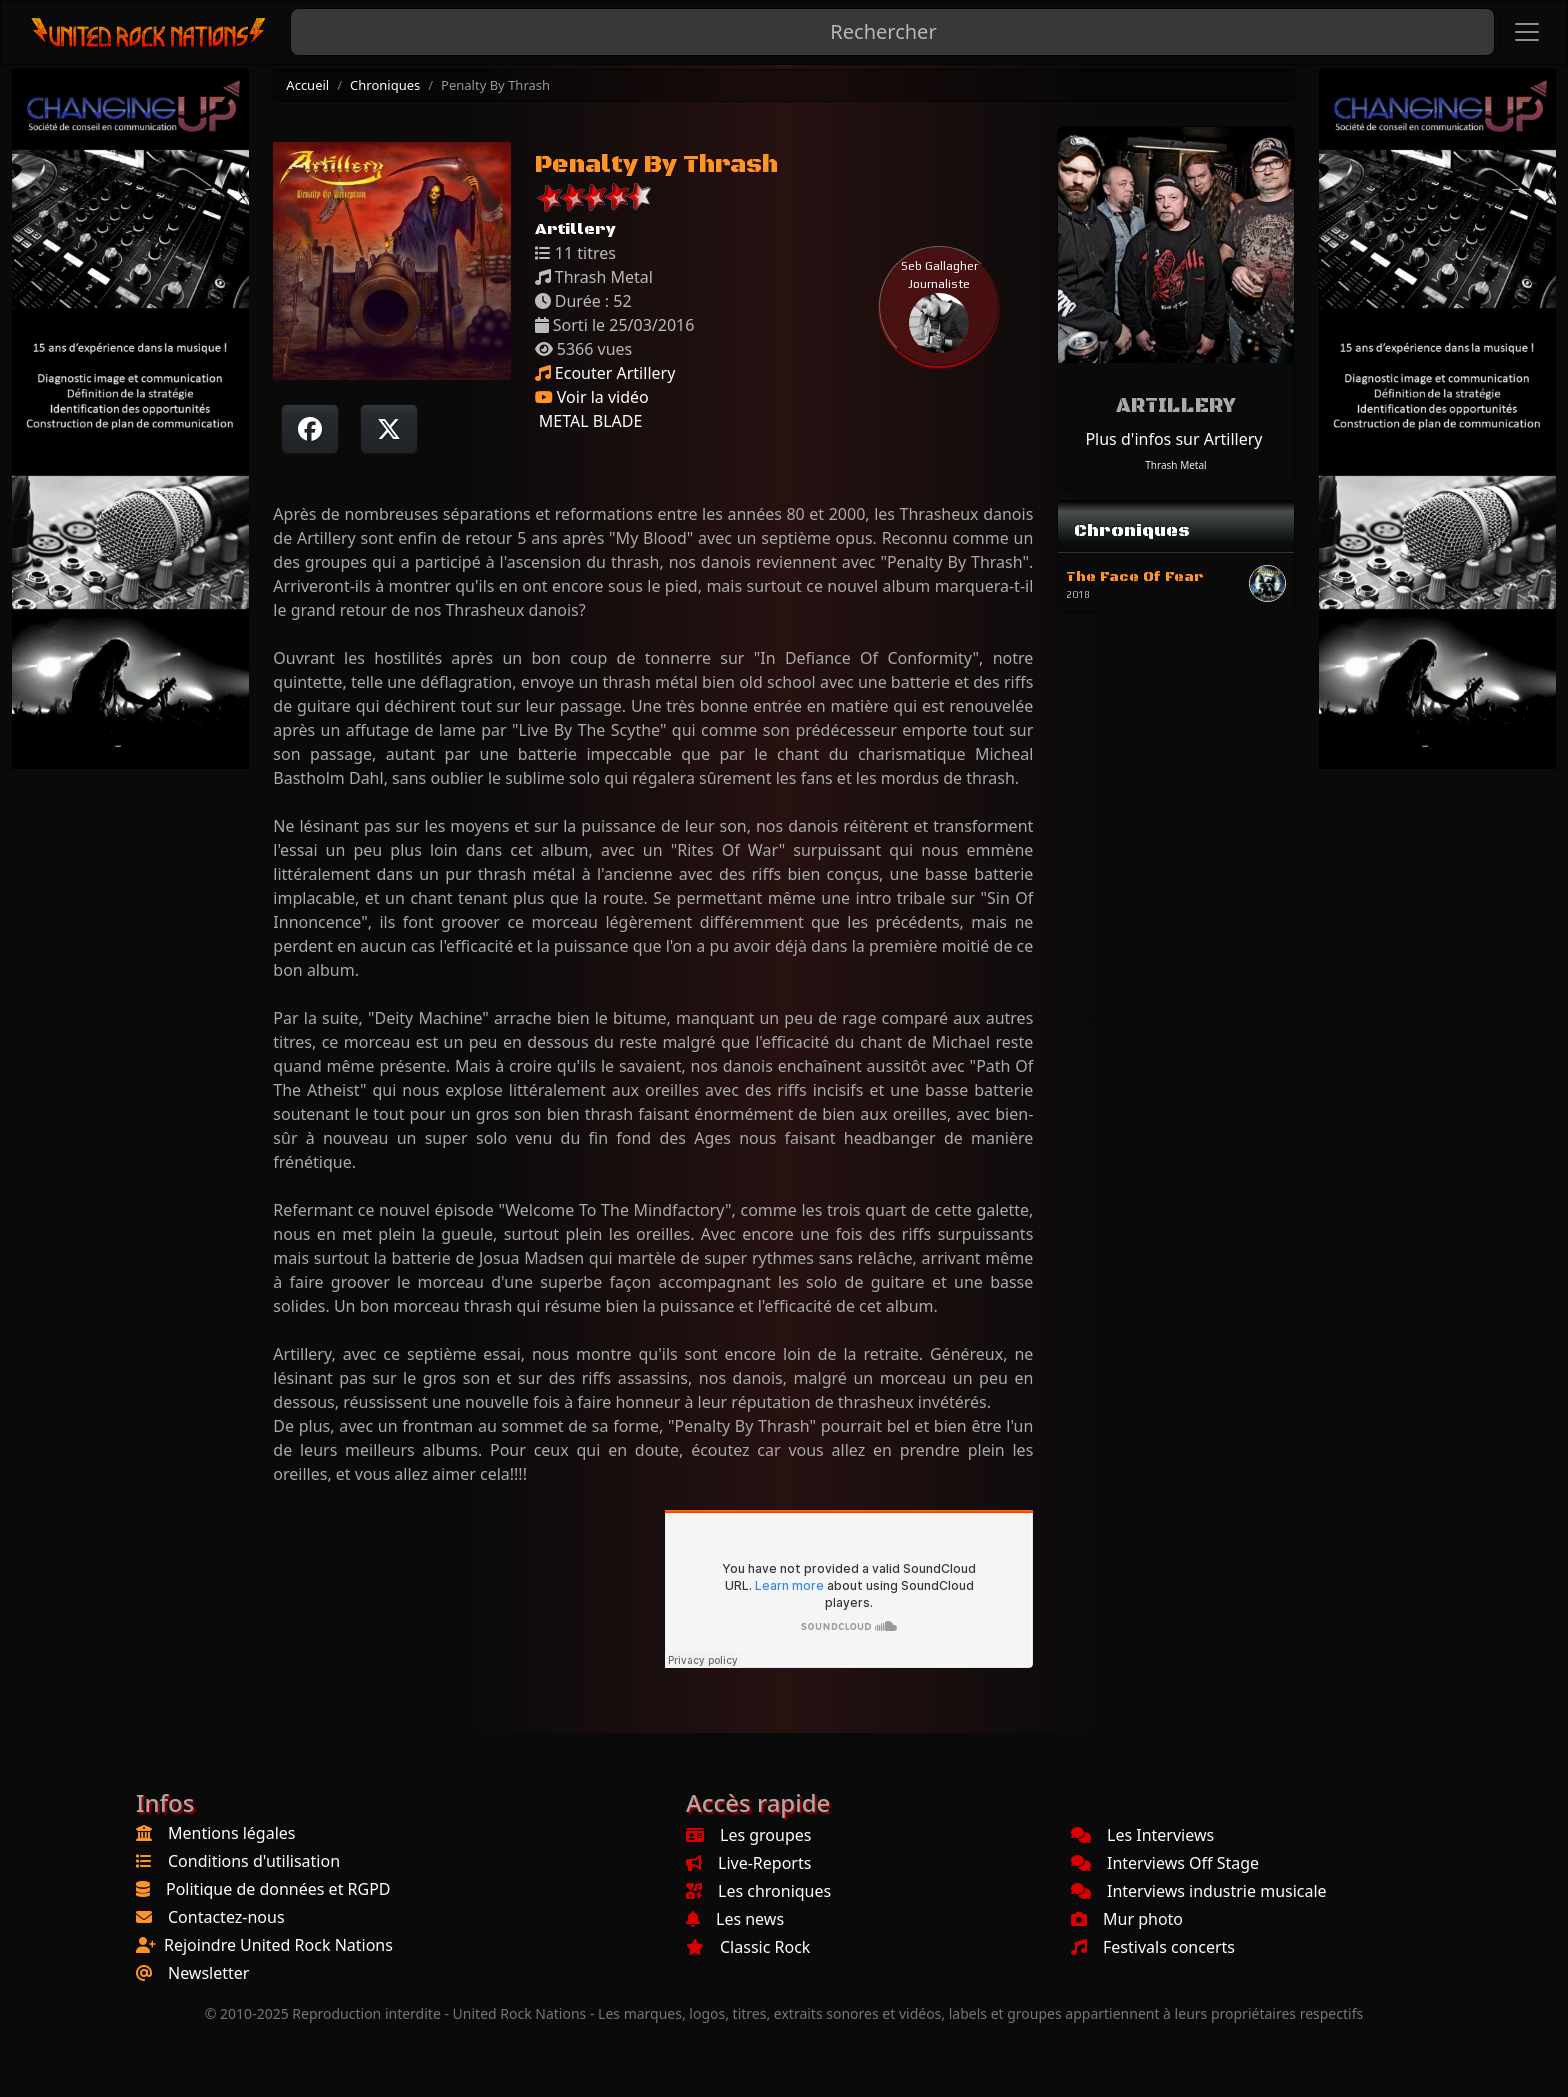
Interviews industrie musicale (1199, 1891)
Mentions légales (232, 1833)
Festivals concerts (1153, 1947)
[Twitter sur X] (389, 429)
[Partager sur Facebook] (310, 429)
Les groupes (748, 1835)
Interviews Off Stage (1165, 1863)
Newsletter (208, 1973)
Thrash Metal (1175, 465)
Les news (735, 1919)
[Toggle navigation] (1527, 32)
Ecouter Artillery (605, 373)
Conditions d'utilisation (254, 1861)
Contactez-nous (226, 1917)
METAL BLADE (589, 421)
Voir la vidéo (592, 397)
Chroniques (385, 85)
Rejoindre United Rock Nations (278, 1945)
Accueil (307, 85)
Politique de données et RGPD (278, 1889)
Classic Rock (748, 1947)
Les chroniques (758, 1891)
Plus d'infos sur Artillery (1173, 439)
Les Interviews (1142, 1835)
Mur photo (1127, 1919)
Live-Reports (748, 1863)
